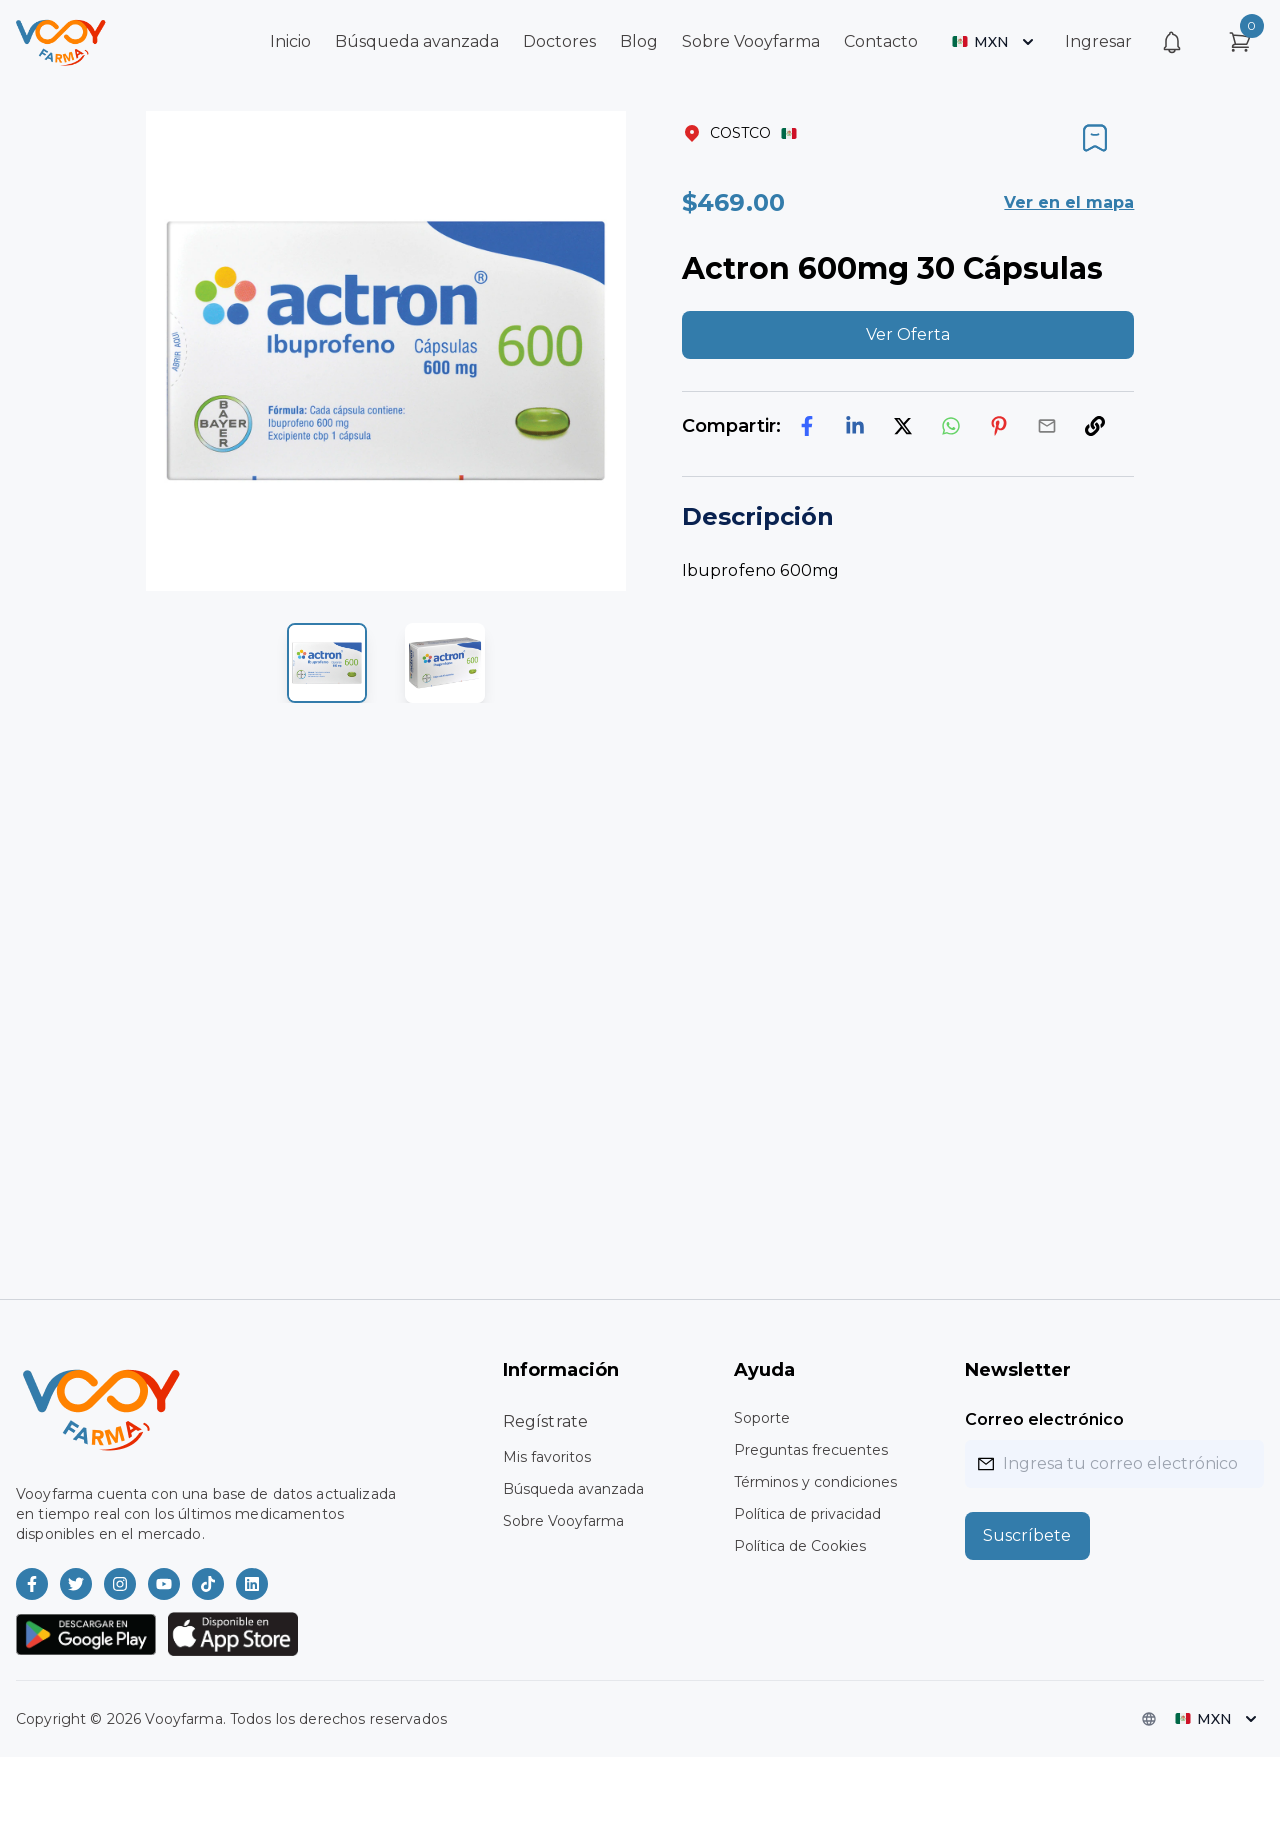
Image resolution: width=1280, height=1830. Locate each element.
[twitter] (903, 426)
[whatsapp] (951, 426)
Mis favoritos (547, 1457)
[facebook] (807, 426)
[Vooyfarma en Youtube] (164, 1584)
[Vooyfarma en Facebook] (32, 1584)
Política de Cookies (800, 1546)
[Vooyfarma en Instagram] (120, 1584)
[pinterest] (999, 426)
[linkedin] (855, 426)
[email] (1047, 426)
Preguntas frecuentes (811, 1450)
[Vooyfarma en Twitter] (76, 1584)
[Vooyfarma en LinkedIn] (252, 1584)
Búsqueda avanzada (417, 41)
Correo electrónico (1044, 1419)
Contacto (881, 41)
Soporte (762, 1418)
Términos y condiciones (815, 1482)
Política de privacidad (807, 1514)
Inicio (290, 41)
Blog (639, 41)
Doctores (559, 41)
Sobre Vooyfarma (751, 41)
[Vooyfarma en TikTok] (208, 1584)
